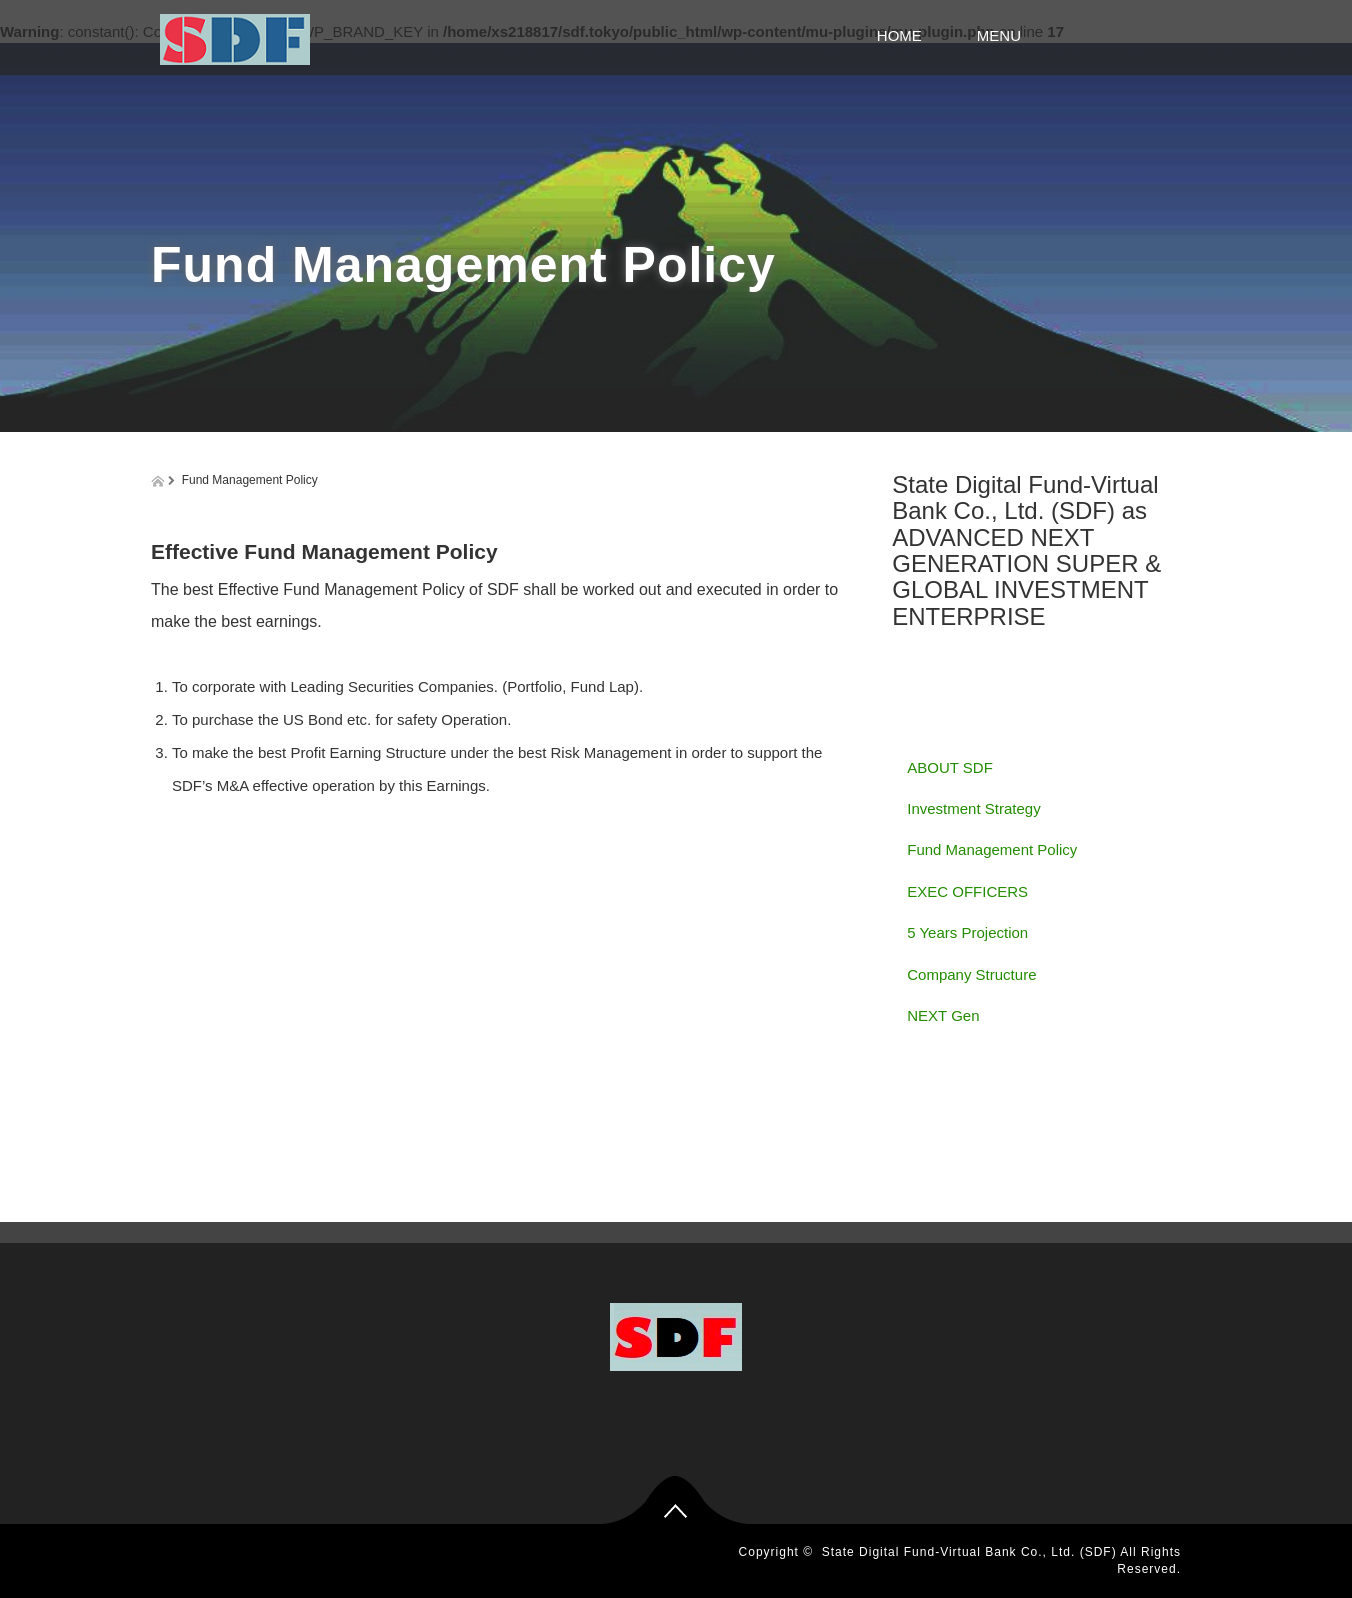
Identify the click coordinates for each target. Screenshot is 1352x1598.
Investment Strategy (973, 808)
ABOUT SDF (950, 767)
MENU (1059, 35)
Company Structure (971, 974)
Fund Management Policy (992, 849)
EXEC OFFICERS (967, 891)
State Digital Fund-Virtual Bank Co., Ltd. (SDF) (969, 1552)
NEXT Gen (943, 1015)
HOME (907, 35)
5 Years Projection (967, 932)
